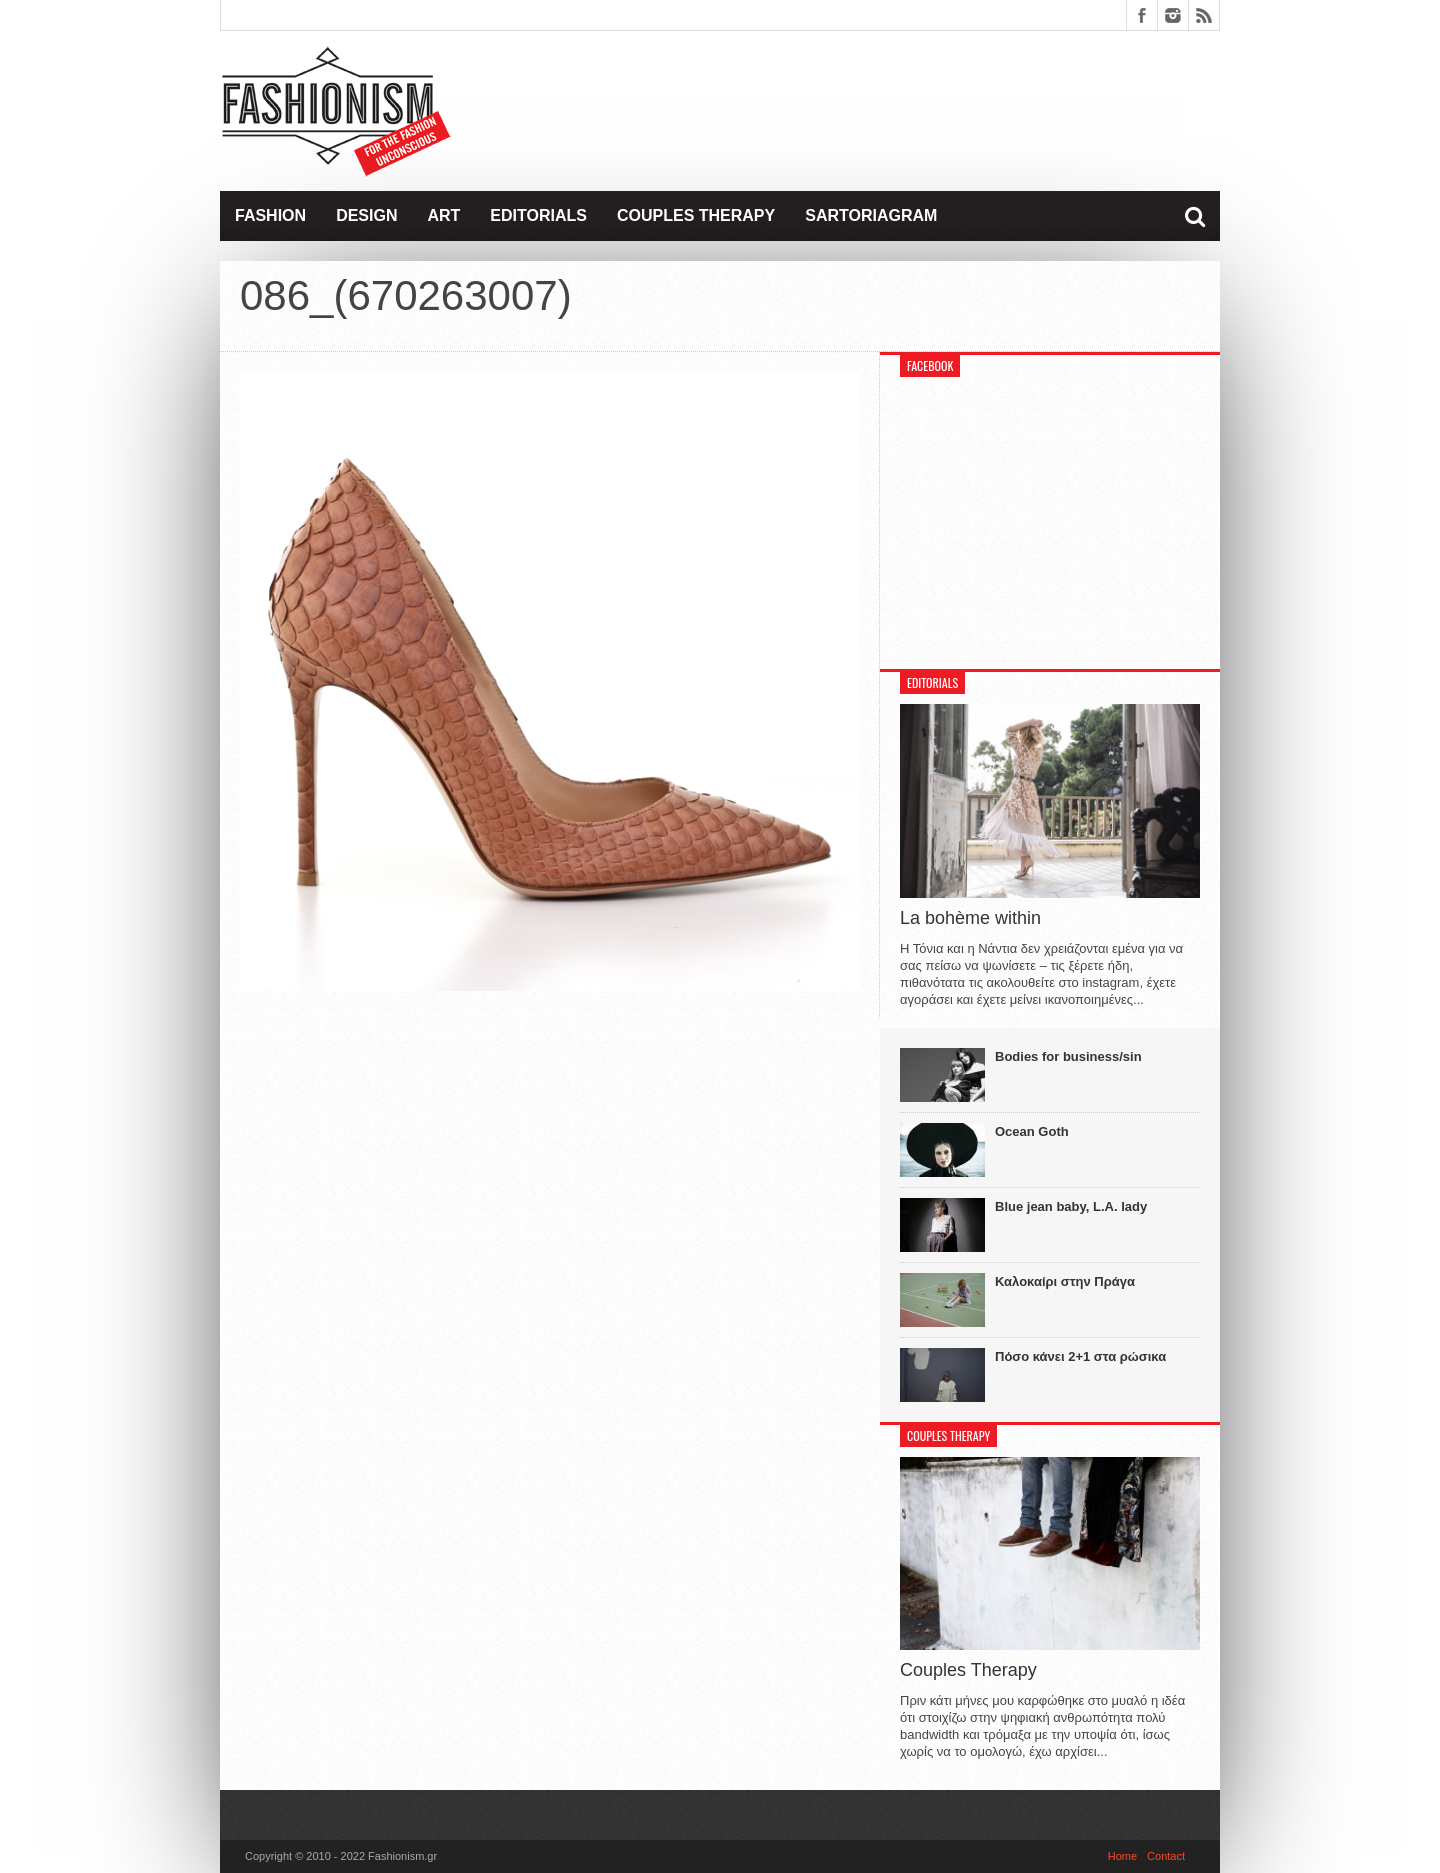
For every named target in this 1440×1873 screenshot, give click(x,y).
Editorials (538, 215)
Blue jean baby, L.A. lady (1071, 1206)
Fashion (270, 215)
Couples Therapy (696, 215)
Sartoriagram (871, 215)
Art (443, 215)
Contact (1166, 1856)
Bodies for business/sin (1068, 1056)
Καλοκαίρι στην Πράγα (1065, 1281)
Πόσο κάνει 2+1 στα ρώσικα (1080, 1356)
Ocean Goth (1032, 1131)
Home (1122, 1856)
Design (366, 215)
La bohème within (970, 918)
